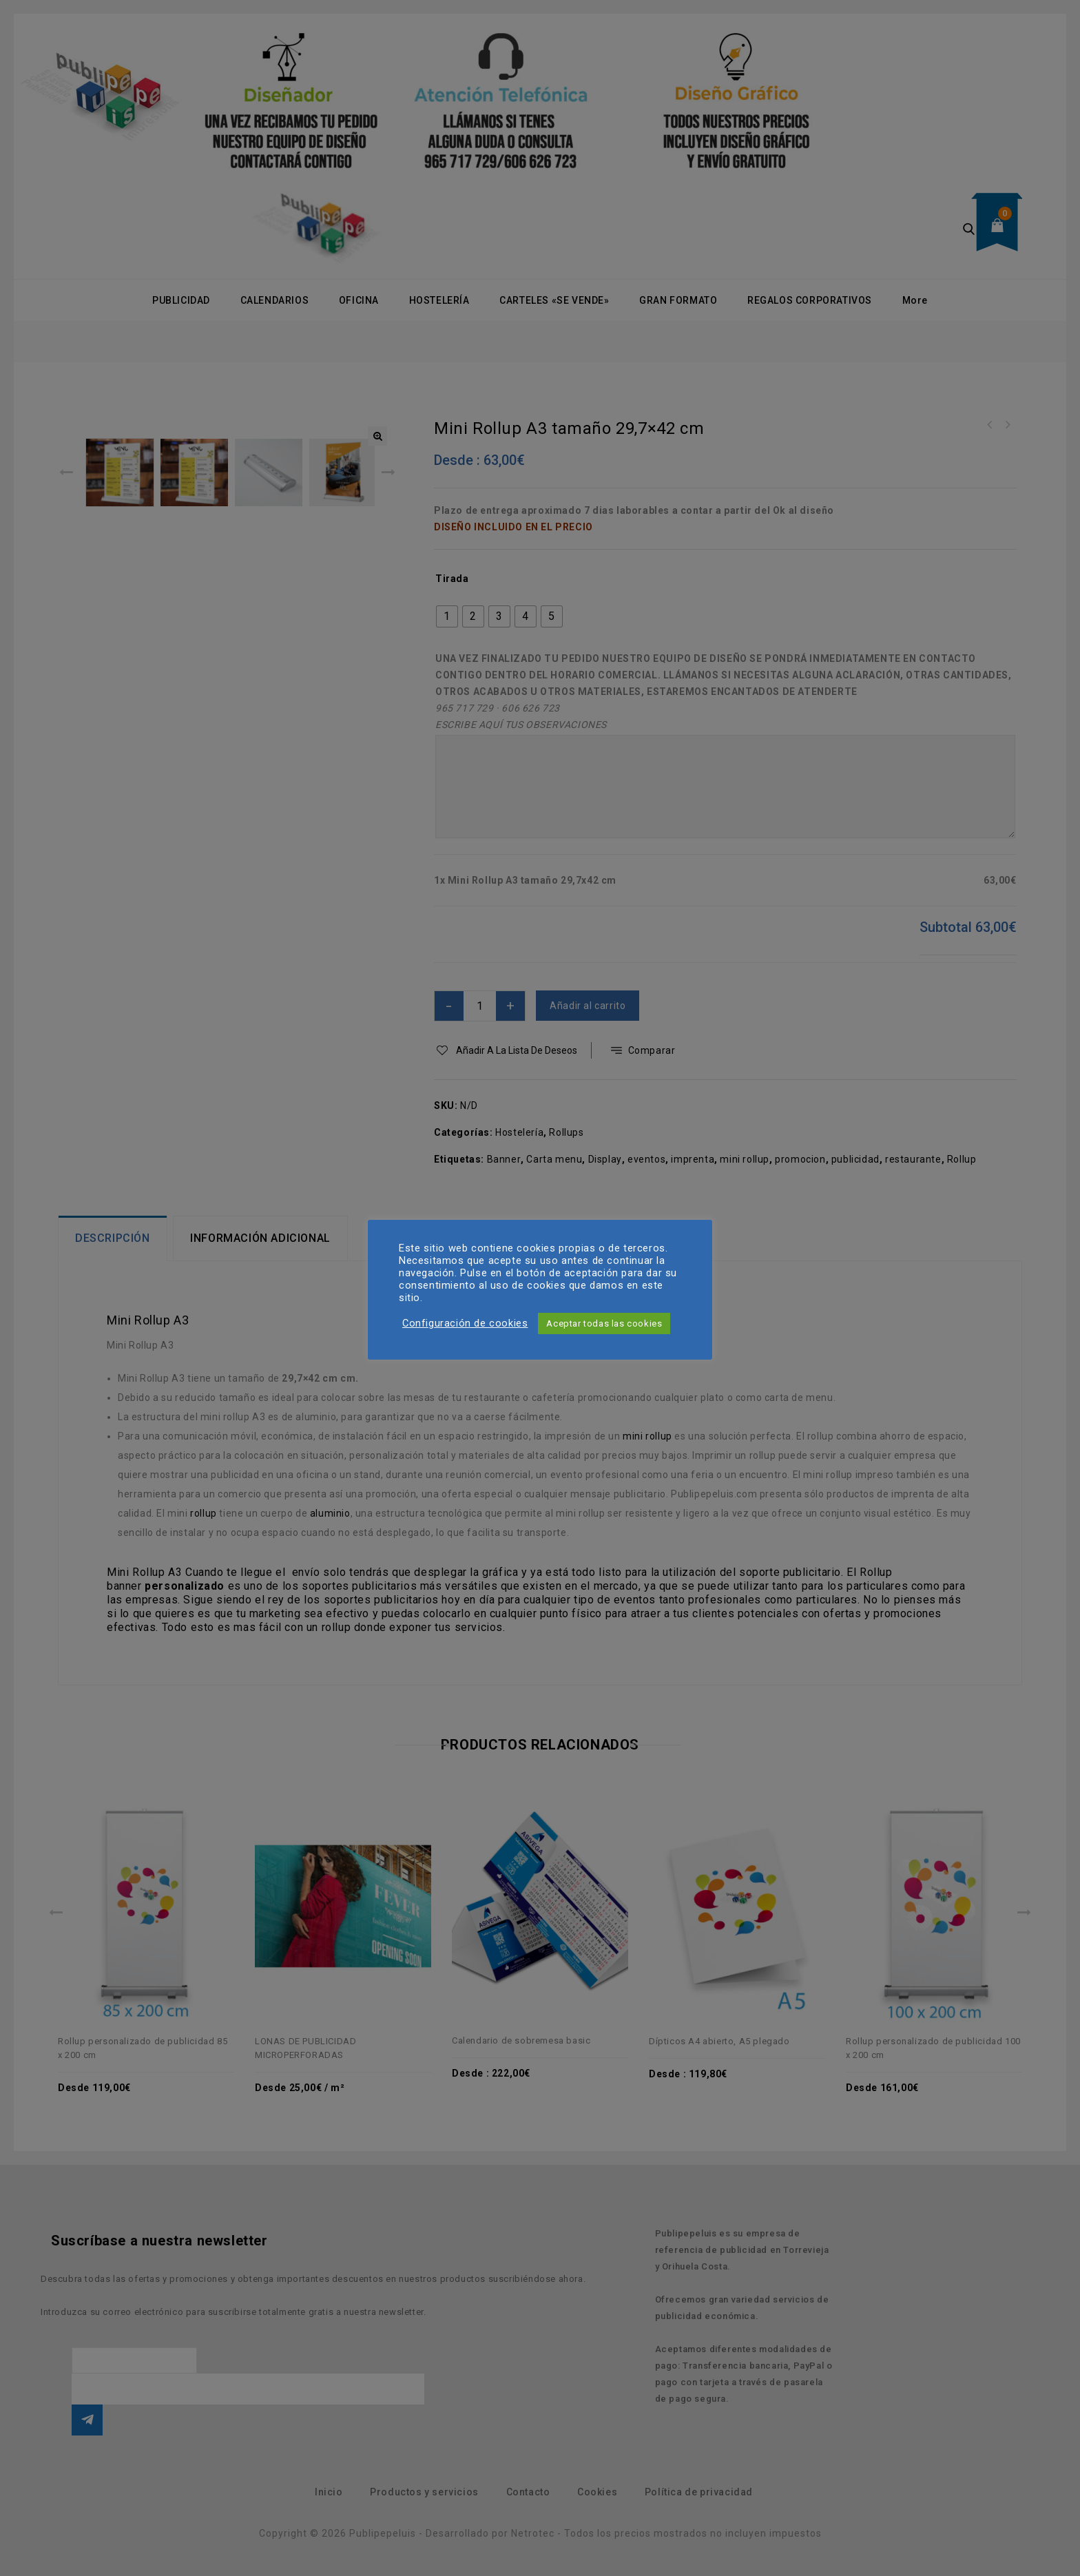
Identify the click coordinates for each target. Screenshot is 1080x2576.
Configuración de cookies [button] (465, 1323)
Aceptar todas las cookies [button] (604, 1323)
